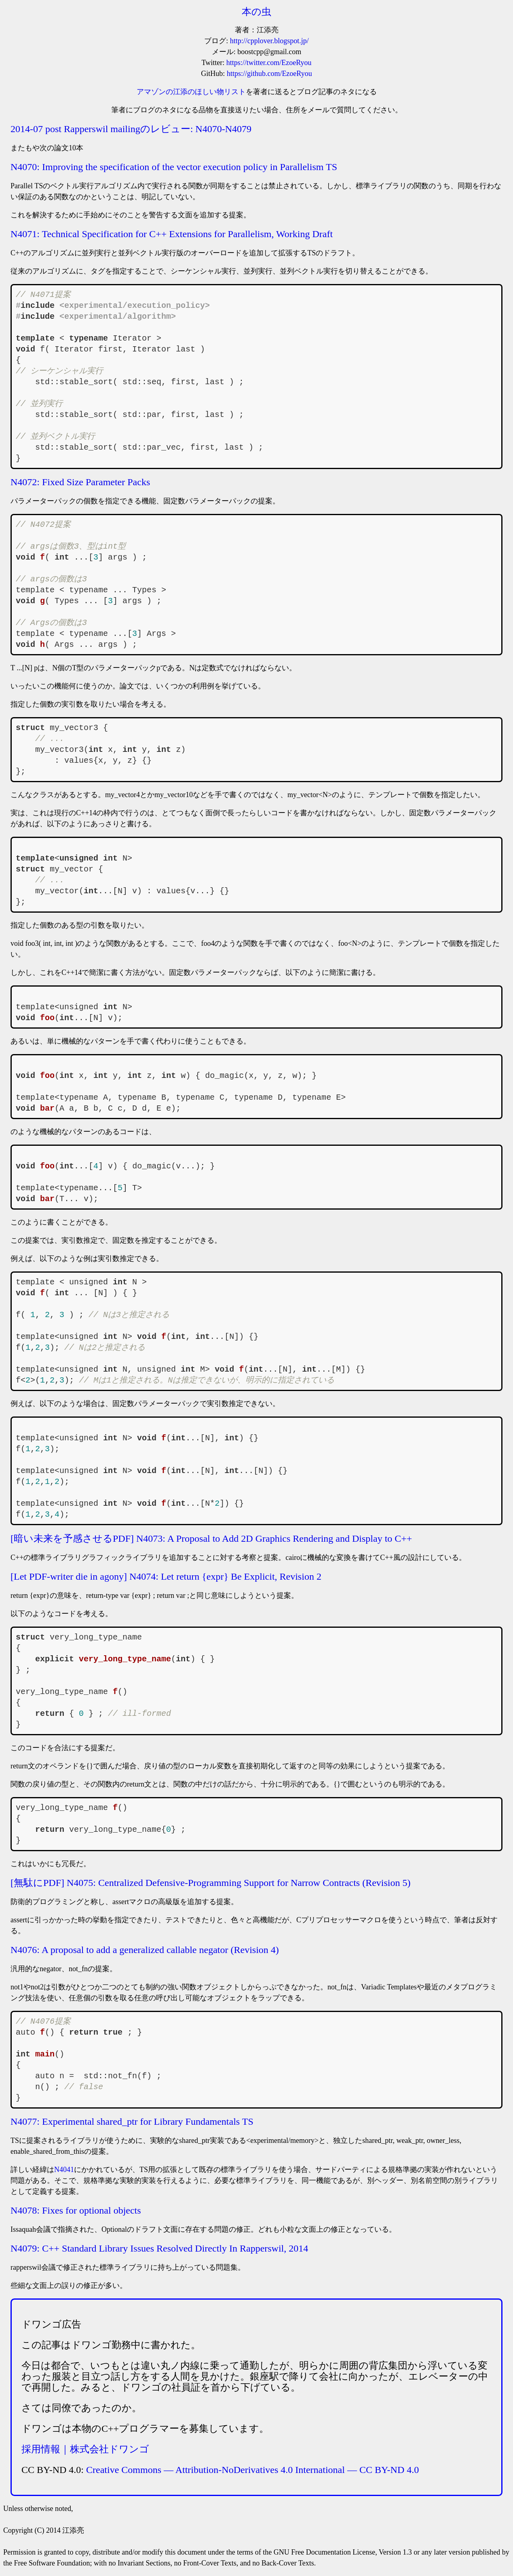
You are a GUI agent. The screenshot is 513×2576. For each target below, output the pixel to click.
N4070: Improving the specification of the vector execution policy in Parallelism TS (174, 167)
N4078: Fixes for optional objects (76, 2210)
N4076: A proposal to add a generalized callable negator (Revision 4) (145, 1950)
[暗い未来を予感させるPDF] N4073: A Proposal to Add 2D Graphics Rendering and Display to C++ (211, 1538)
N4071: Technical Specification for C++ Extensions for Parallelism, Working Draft (172, 234)
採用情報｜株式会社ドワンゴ (85, 2449)
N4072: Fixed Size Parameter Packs (80, 482)
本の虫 (256, 11)
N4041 (64, 2170)
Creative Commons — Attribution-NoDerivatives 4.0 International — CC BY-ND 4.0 (252, 2469)
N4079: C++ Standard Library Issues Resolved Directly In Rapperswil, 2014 (159, 2248)
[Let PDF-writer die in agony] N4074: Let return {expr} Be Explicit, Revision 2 (166, 1576)
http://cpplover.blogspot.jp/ (269, 41)
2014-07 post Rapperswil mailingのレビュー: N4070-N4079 (131, 129)
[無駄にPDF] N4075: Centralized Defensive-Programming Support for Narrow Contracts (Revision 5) (211, 1882)
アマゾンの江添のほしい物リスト (191, 92)
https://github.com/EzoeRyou (269, 73)
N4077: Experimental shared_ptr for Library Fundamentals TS (132, 2121)
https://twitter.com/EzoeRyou (269, 63)
